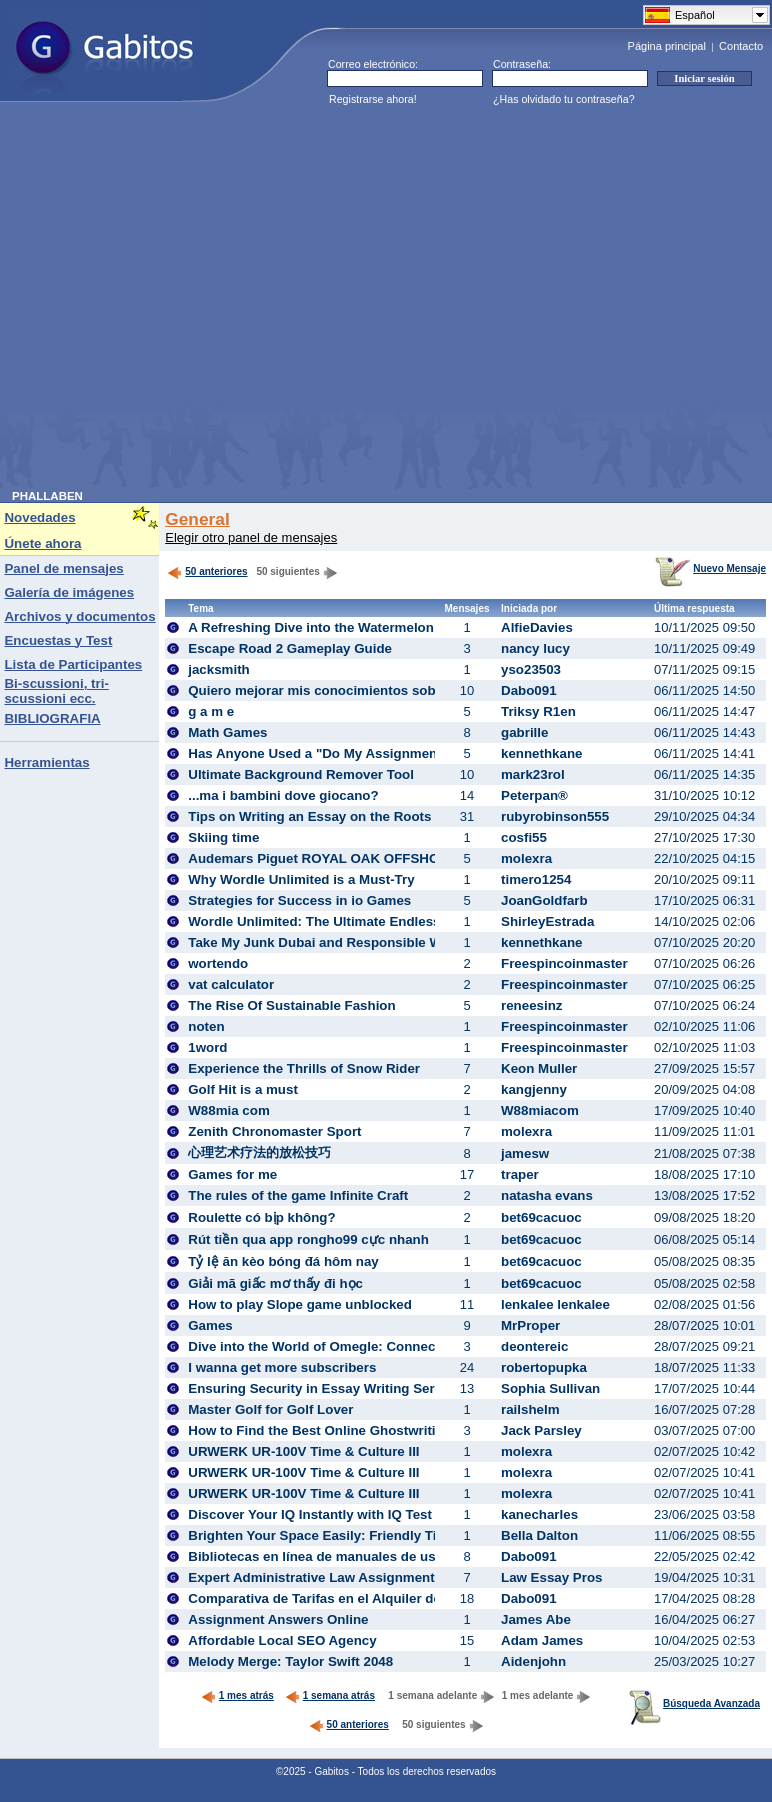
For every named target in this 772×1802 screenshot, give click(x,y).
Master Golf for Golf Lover (270, 1409)
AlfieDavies (537, 627)
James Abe (536, 1619)
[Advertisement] (188, 302)
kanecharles (539, 1514)
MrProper (530, 1325)
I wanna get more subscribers (282, 1367)
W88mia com (228, 1110)
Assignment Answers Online (278, 1619)
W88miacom (540, 1110)
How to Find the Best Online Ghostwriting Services (349, 1430)
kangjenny (534, 1089)
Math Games (227, 732)
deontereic (534, 1346)
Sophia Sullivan (550, 1388)
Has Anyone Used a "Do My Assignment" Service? (347, 753)
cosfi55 (524, 837)
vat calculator (231, 984)
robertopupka (544, 1367)
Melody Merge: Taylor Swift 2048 (290, 1661)
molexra (526, 858)
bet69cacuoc (541, 1217)
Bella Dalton (539, 1535)
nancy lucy (535, 648)
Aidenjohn (533, 1661)
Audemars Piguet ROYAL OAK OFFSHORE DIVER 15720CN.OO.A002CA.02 (424, 858)
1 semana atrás (330, 1695)
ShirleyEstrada (547, 921)
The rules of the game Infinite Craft (298, 1195)
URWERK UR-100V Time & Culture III (303, 1451)
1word (207, 1047)
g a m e (211, 711)
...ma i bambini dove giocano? (283, 795)
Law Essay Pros (552, 1577)
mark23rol (533, 774)
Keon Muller (539, 1068)
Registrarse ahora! (373, 99)
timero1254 (536, 879)
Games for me (232, 1174)
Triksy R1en (538, 711)
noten (206, 1026)
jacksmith (219, 669)
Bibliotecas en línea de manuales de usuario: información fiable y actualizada (433, 1556)
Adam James (542, 1640)
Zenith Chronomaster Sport (274, 1131)
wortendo (218, 963)
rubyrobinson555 (555, 816)
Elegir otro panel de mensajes (251, 537)
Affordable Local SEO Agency (282, 1640)
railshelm (530, 1409)
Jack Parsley (541, 1430)
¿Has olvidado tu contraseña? (564, 99)
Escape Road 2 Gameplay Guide (290, 648)
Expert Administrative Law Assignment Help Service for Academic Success (426, 1577)
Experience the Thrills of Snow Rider (304, 1068)
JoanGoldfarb (544, 900)
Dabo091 (529, 690)
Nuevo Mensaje (710, 568)
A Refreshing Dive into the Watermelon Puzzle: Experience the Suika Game (425, 627)
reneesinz (532, 1005)
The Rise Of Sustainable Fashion (291, 1005)
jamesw (525, 1153)
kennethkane (541, 753)
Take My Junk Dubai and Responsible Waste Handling (358, 942)
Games (210, 1325)
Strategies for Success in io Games (299, 900)
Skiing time (223, 837)
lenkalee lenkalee (555, 1304)
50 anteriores (207, 571)
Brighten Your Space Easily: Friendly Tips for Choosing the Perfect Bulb (416, 1535)
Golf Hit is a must (243, 1089)
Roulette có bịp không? (261, 1217)
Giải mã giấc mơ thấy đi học (275, 1283)
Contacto (741, 46)
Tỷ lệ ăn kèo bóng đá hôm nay (283, 1261)
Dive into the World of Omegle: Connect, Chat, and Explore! (376, 1346)
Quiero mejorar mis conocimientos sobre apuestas (348, 690)
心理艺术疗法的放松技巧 (259, 1152)
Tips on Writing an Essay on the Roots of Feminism (350, 816)
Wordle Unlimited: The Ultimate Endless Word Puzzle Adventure (390, 921)
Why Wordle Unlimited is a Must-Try (301, 879)
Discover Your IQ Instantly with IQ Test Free (326, 1514)
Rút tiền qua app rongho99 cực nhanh (308, 1239)
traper (520, 1174)
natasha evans (547, 1195)
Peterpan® (534, 795)
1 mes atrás (237, 1695)
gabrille (524, 732)
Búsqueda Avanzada (694, 1703)
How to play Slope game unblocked (300, 1304)
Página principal (667, 46)
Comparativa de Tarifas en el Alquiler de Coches (340, 1598)
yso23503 (531, 669)
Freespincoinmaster (564, 963)
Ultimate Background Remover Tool (301, 774)
